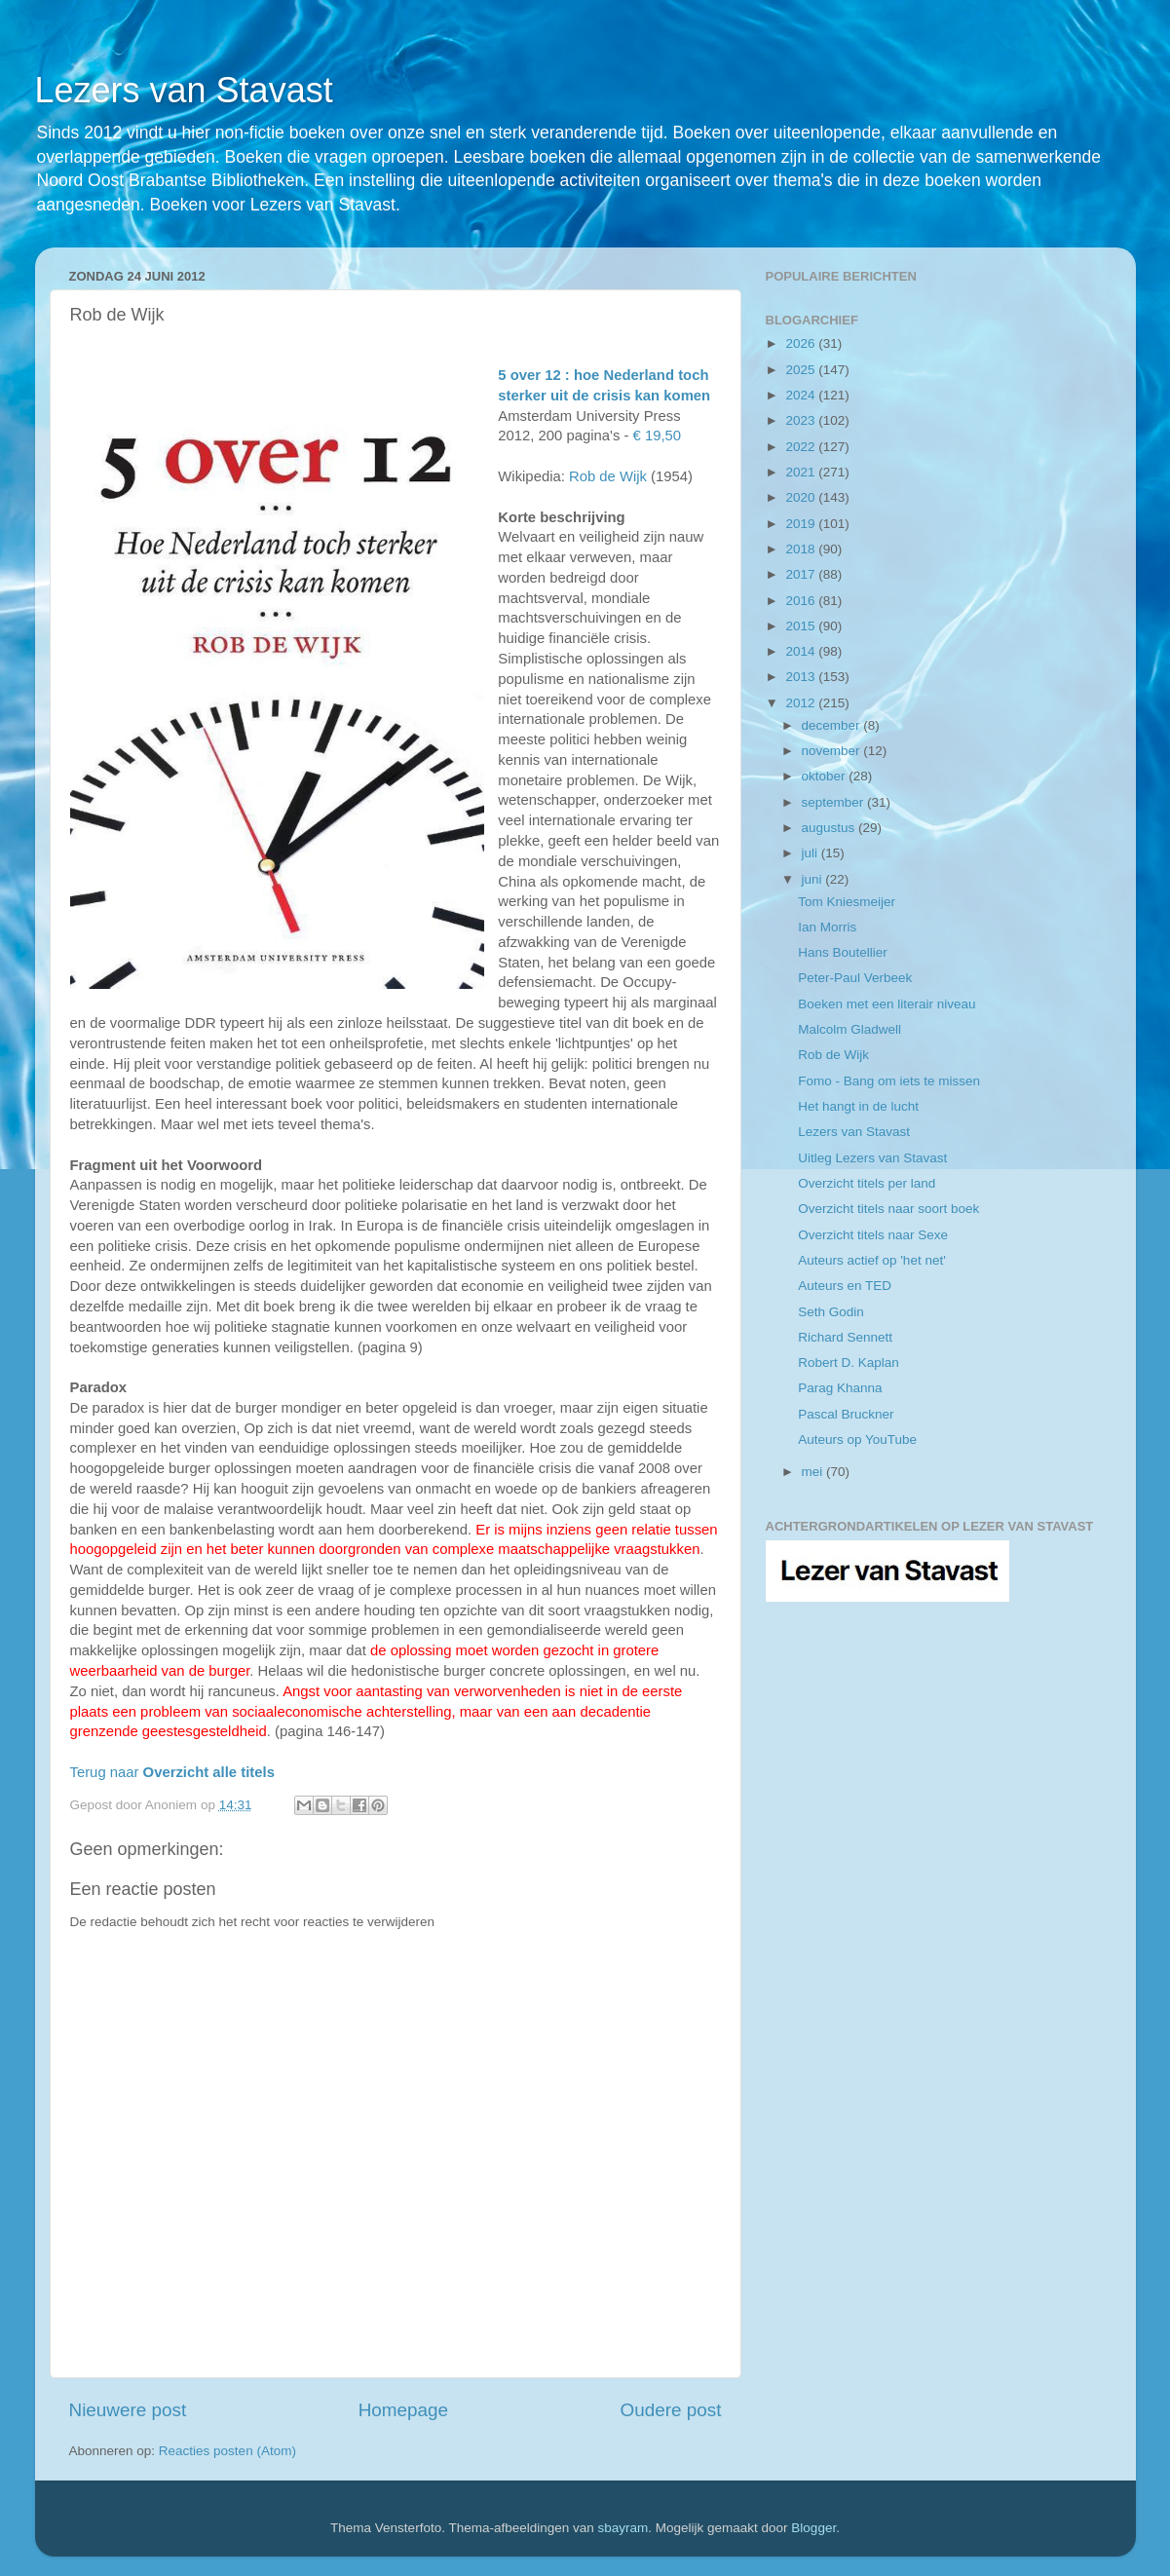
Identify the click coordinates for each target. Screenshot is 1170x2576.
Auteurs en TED (844, 1285)
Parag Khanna (840, 1388)
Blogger (813, 2527)
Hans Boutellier (842, 952)
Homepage (403, 2410)
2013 (801, 676)
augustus (830, 827)
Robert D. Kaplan (848, 1362)
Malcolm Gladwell (849, 1029)
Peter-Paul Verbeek (855, 977)
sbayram (623, 2527)
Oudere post (671, 2410)
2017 (801, 574)
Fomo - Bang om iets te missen (889, 1081)
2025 (801, 369)
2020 (801, 497)
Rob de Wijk (608, 476)
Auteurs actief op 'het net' (872, 1260)
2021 (801, 472)
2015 (801, 626)
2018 (801, 549)
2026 (801, 343)
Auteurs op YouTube (857, 1439)
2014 (801, 651)
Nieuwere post (128, 2410)
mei (814, 1471)
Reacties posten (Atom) (227, 2450)
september (835, 802)
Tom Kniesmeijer (846, 901)
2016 (801, 600)
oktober (825, 776)
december (833, 725)
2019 (801, 523)
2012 (801, 703)
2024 (801, 395)
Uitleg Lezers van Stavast (872, 1158)
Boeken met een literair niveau (886, 1004)
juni (814, 879)
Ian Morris (827, 927)
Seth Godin (831, 1312)
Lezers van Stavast (184, 90)
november (833, 750)
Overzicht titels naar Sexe (873, 1235)
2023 (801, 420)
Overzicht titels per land (866, 1183)
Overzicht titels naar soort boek (888, 1208)
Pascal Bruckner (845, 1414)
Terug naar (172, 1772)
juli (811, 853)
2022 (801, 446)
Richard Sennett (845, 1337)
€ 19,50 (654, 435)
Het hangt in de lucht (858, 1106)
